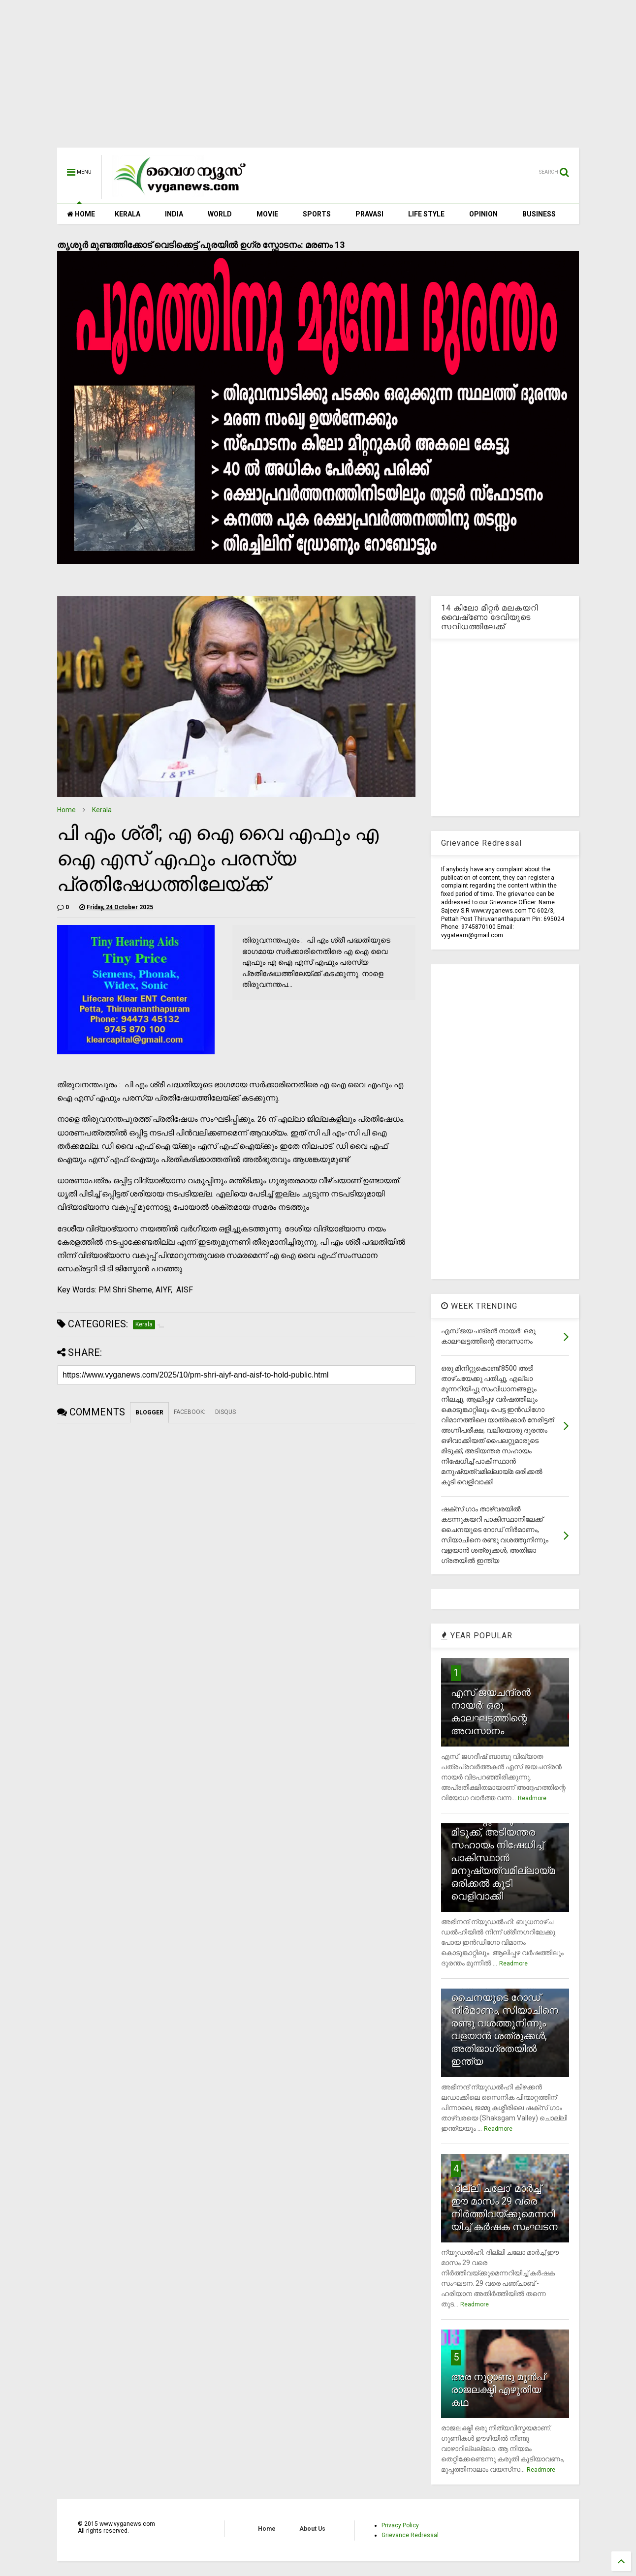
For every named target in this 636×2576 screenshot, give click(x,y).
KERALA (127, 214)
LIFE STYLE (426, 214)
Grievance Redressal (410, 2535)
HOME (81, 214)
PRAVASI (369, 214)
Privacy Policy (400, 2525)
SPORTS (317, 214)
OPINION (483, 214)
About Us (312, 2528)
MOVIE (267, 214)
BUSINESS (539, 214)
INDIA (174, 214)
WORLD (220, 214)
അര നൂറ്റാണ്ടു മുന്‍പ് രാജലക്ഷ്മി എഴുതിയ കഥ (498, 2389)
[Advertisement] (318, 79)
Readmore (532, 1798)
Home (66, 810)
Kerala (102, 810)
